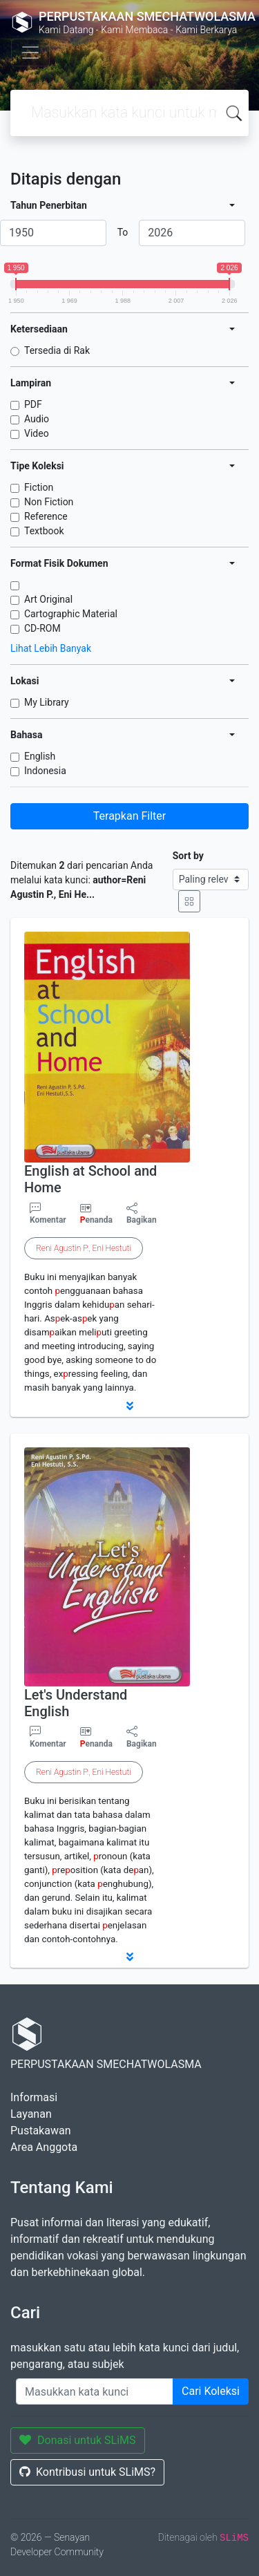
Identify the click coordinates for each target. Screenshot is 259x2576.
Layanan (31, 2114)
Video (36, 433)
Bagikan (141, 1214)
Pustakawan (40, 2130)
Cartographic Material (70, 613)
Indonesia (45, 770)
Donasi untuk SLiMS (77, 2440)
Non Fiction (48, 501)
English (39, 756)
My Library (46, 702)
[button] (129, 1406)
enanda (96, 1220)
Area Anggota (43, 2147)
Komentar (48, 1214)
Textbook (44, 530)
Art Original (48, 599)
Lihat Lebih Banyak (50, 648)
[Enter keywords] (94, 2391)
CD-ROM (42, 628)
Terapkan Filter (129, 815)
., (83, 1248)
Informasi (33, 2097)
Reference (46, 516)
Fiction (38, 487)
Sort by (188, 855)
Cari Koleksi (211, 2391)
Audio (36, 418)
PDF (33, 404)
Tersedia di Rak (57, 350)
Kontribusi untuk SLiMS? (87, 2472)
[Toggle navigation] (30, 52)
